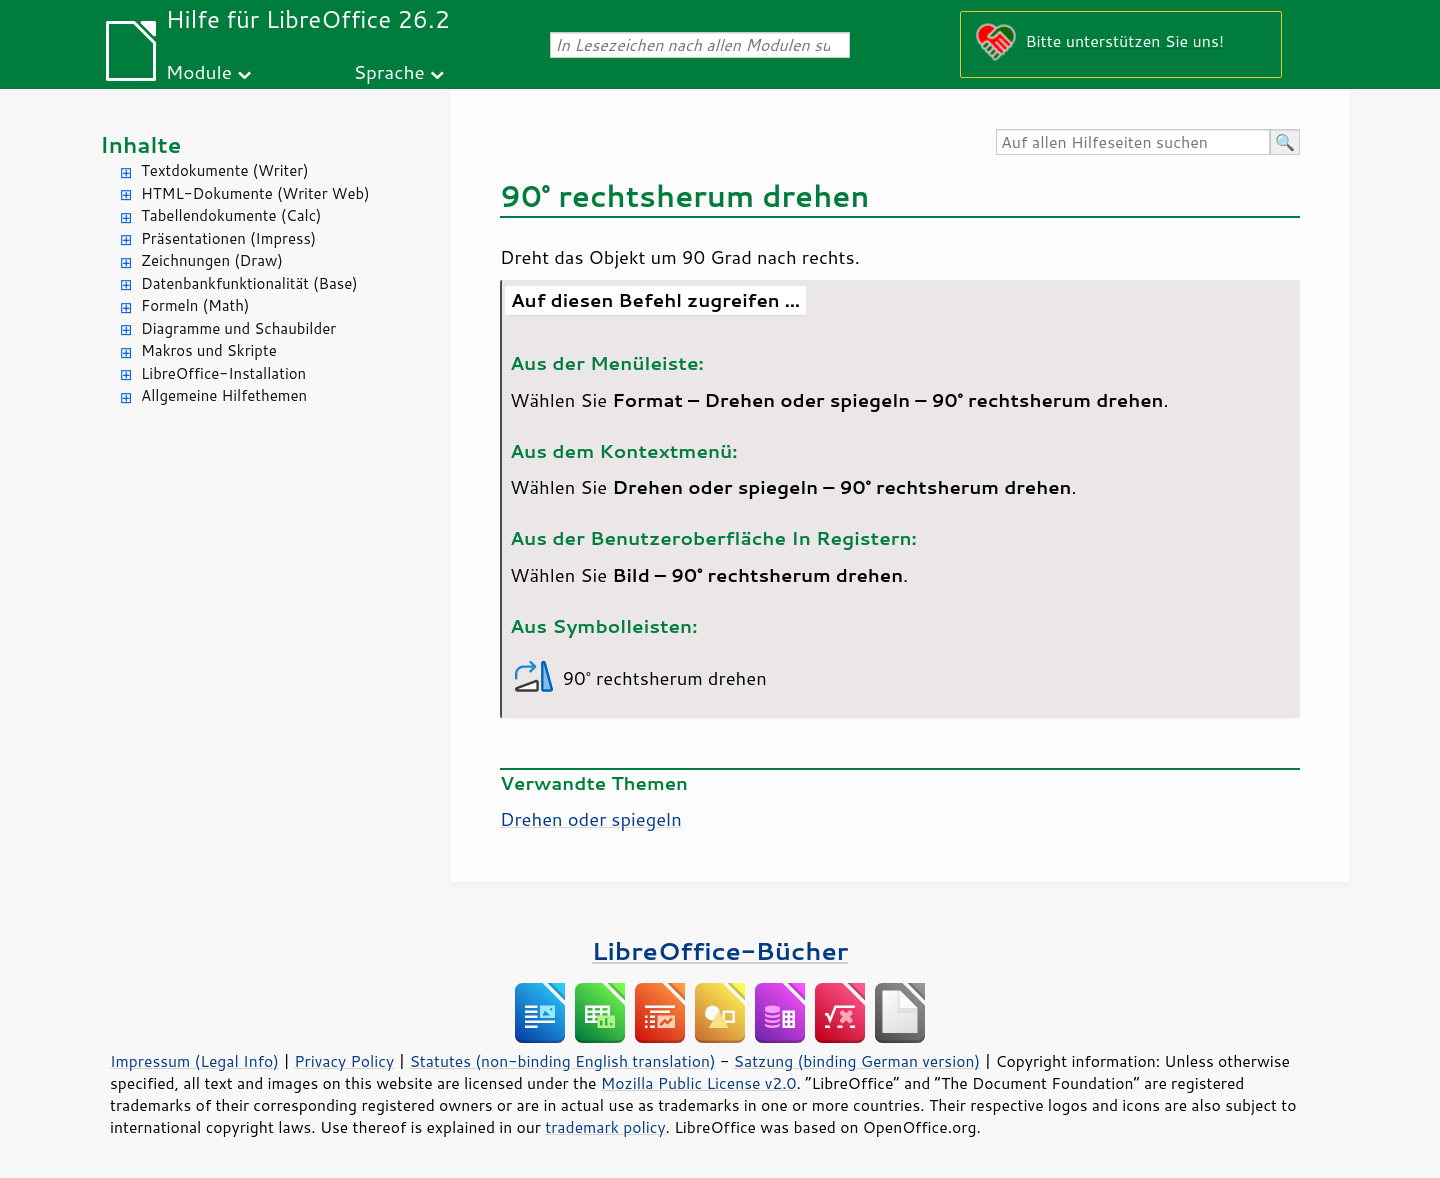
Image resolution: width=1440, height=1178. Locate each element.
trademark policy (605, 1127)
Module (199, 71)
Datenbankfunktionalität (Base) (249, 283)
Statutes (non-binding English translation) (562, 1061)
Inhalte (140, 144)
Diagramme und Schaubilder (238, 328)
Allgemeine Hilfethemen (224, 395)
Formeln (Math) (195, 305)
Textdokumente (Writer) (225, 170)
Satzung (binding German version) (857, 1061)
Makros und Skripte (209, 350)
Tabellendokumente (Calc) (231, 215)
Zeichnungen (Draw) (212, 260)
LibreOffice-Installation (223, 373)
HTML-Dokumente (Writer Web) (255, 193)
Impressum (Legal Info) (194, 1061)
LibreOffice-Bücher (720, 950)
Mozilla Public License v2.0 (699, 1083)
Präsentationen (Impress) (228, 238)
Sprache (388, 71)
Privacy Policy (344, 1061)
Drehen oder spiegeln (591, 819)
